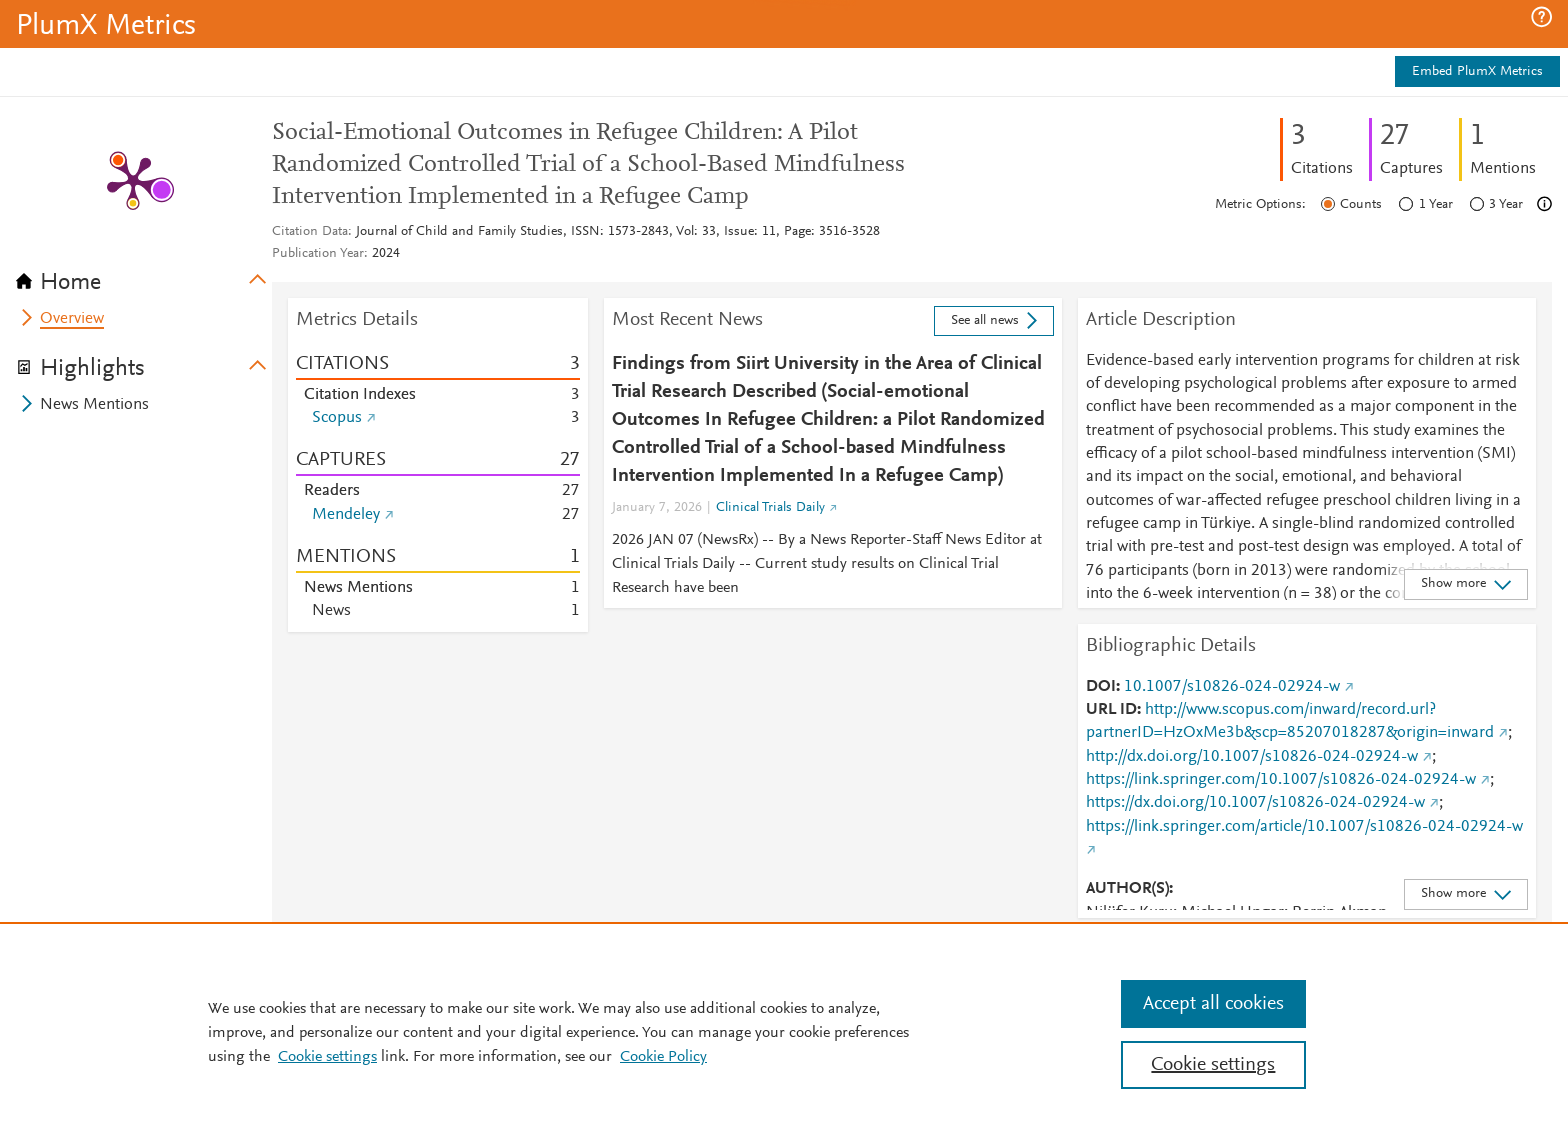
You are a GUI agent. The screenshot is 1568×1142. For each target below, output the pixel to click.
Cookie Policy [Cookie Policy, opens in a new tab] (663, 1057)
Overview (72, 319)
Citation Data (310, 232)
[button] (1541, 17)
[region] (784, 1032)
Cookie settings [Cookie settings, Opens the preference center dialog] (1213, 1065)
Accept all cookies (1213, 1004)
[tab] (144, 276)
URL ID (1111, 710)
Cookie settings (327, 1057)
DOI (1101, 687)
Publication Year (318, 254)
